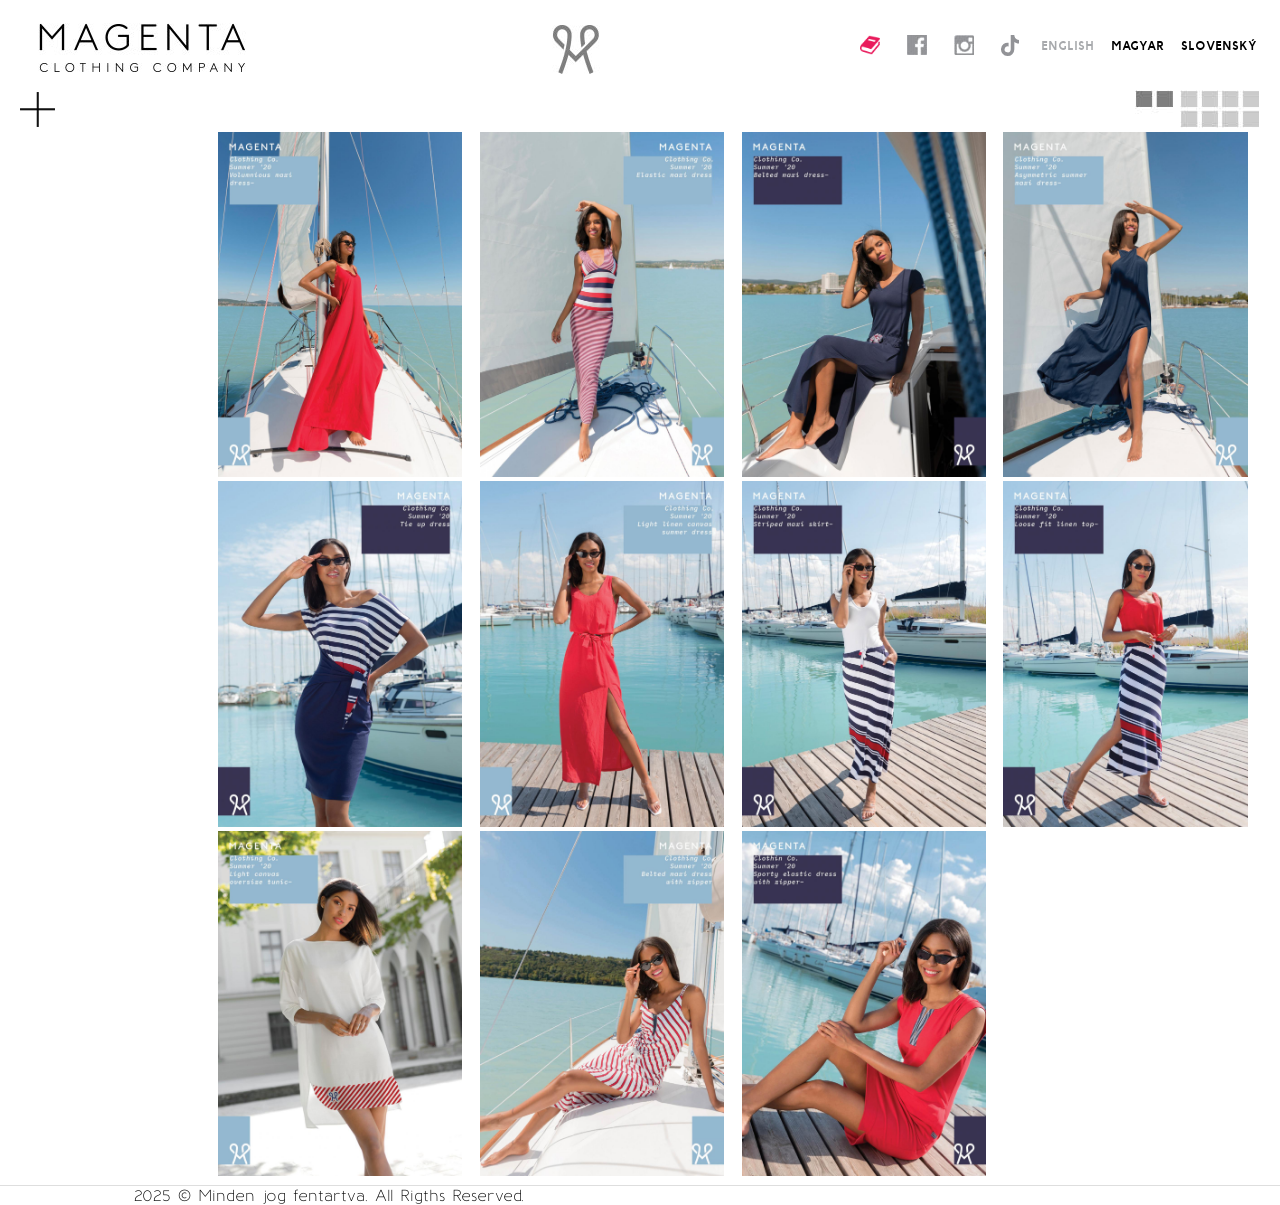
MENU (63, 100)
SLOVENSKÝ (1219, 45)
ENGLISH (1067, 45)
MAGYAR (1137, 45)
